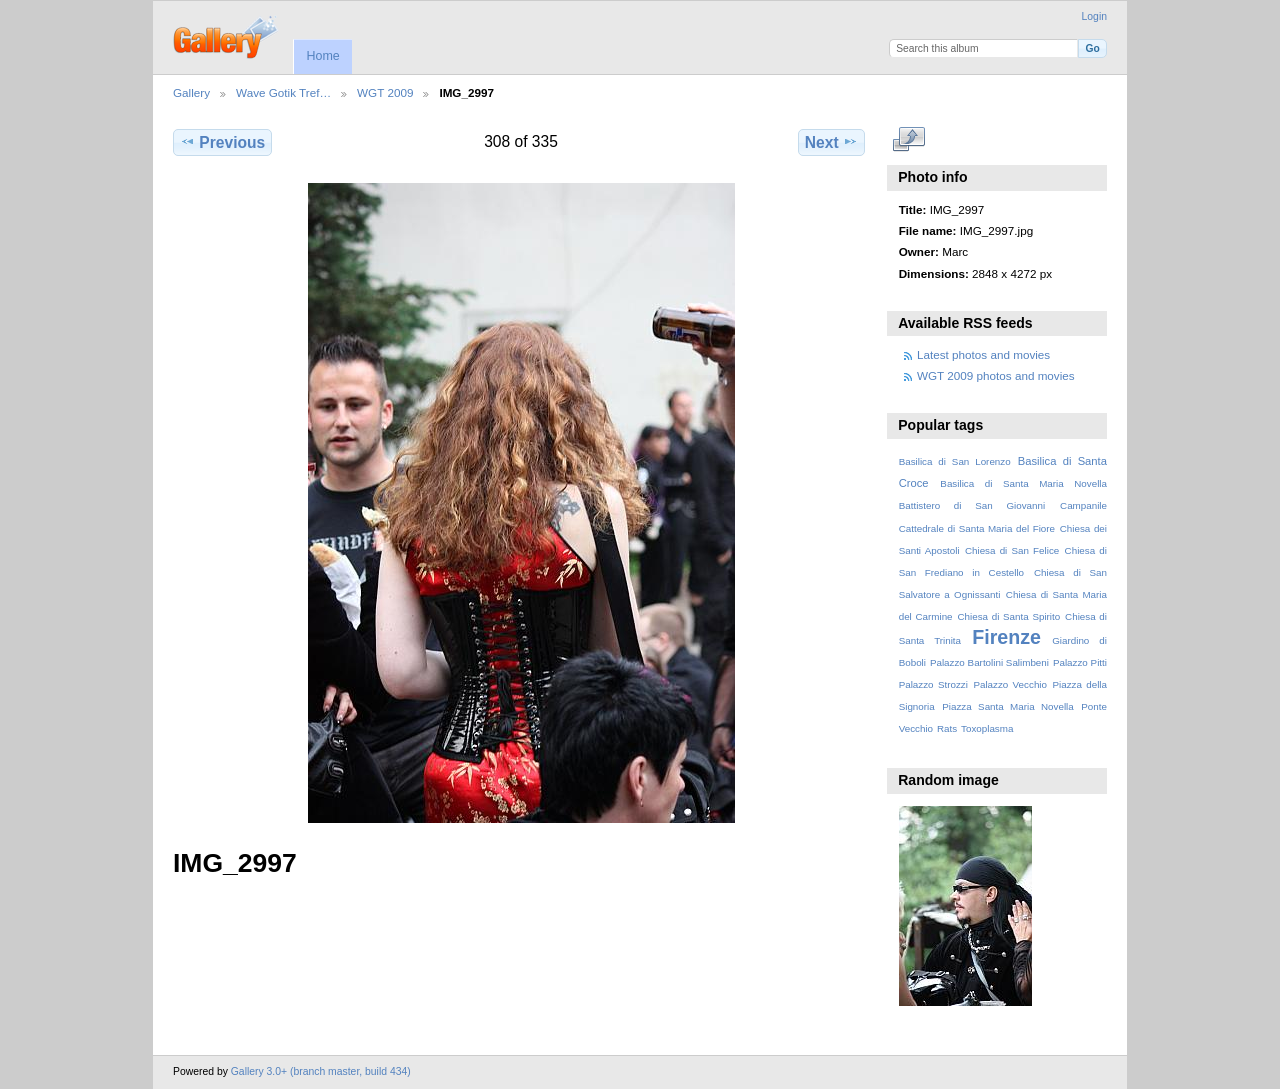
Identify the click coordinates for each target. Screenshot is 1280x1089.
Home (322, 56)
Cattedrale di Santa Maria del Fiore (977, 528)
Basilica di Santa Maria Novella (1023, 483)
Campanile (1083, 505)
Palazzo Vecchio (1010, 684)
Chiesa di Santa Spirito (1008, 616)
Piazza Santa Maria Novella (1008, 706)
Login (1094, 16)
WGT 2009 (385, 92)
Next (831, 142)
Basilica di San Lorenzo (955, 461)
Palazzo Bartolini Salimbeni (989, 662)
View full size (909, 140)
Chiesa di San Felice (1012, 550)
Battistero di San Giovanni (972, 505)
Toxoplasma (987, 728)
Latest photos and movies (983, 354)
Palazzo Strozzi (933, 684)
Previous (222, 142)
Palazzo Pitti (1080, 662)
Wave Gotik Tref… (283, 92)
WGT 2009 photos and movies (996, 375)
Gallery (191, 92)
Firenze (1006, 637)
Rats (947, 728)
